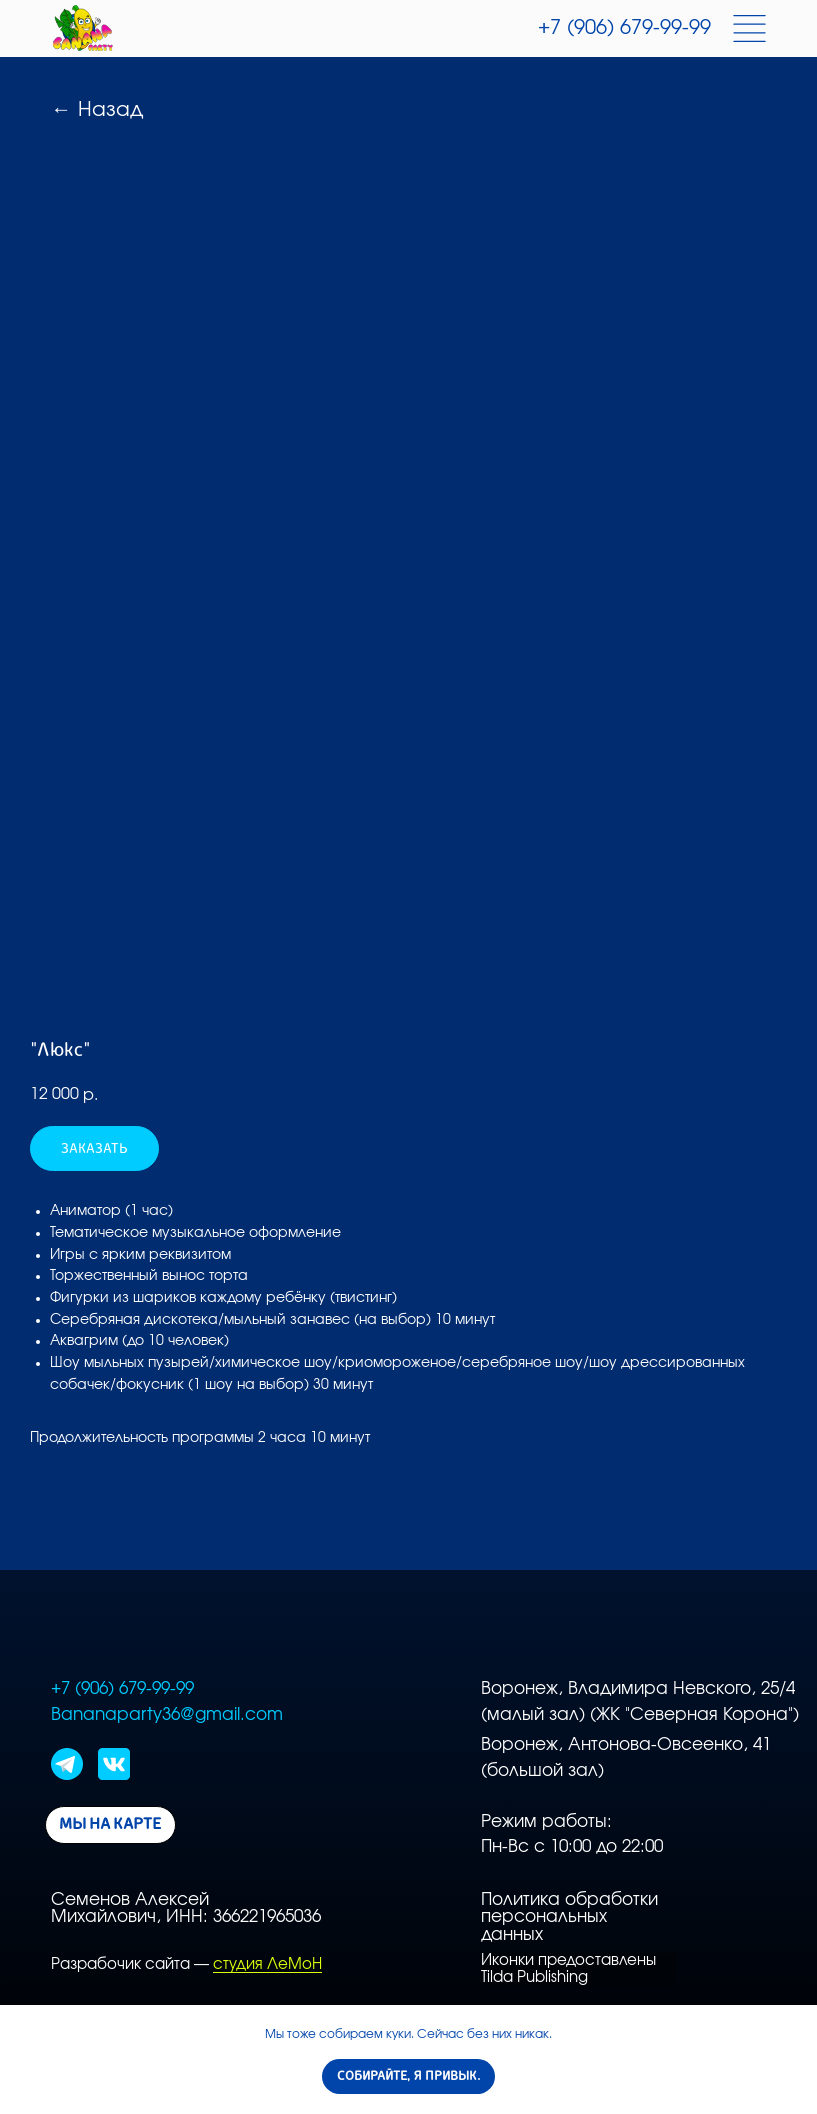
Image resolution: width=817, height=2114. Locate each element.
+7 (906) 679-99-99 (624, 28)
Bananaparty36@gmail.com (167, 1715)
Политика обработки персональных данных (569, 1918)
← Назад (96, 110)
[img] (83, 28)
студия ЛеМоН (267, 1964)
